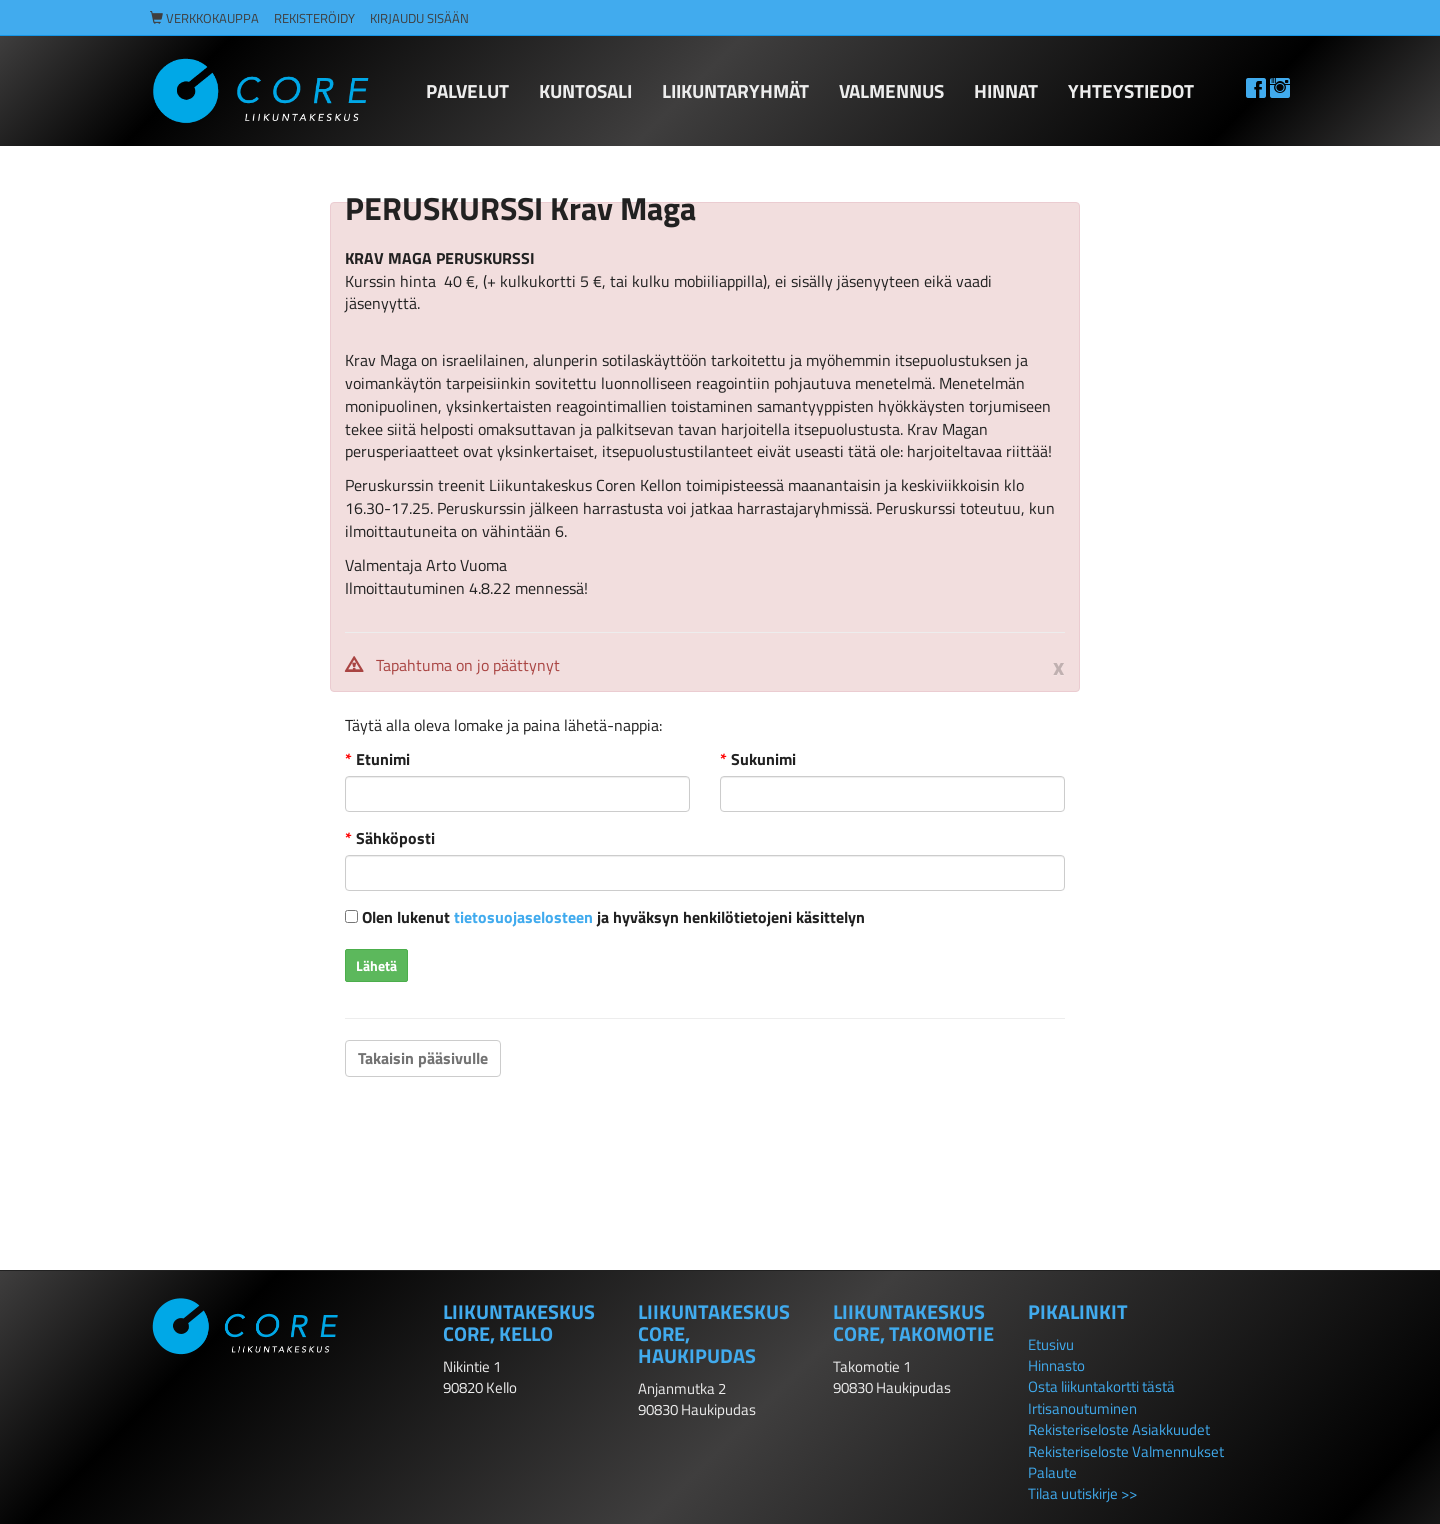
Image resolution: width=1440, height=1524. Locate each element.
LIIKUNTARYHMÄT (735, 90)
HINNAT (1006, 90)
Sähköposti (390, 838)
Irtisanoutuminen (1082, 1408)
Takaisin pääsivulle (423, 1058)
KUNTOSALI (585, 90)
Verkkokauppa (204, 18)
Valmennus (891, 90)
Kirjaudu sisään (419, 18)
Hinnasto (1056, 1365)
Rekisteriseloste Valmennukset (1126, 1451)
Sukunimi (758, 759)
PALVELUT (467, 90)
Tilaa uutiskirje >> (1082, 1493)
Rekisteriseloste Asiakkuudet (1119, 1429)
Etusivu (1051, 1344)
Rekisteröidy (314, 18)
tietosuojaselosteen (523, 917)
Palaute (1052, 1472)
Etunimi (377, 759)
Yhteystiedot (1131, 90)
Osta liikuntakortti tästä (1101, 1386)
